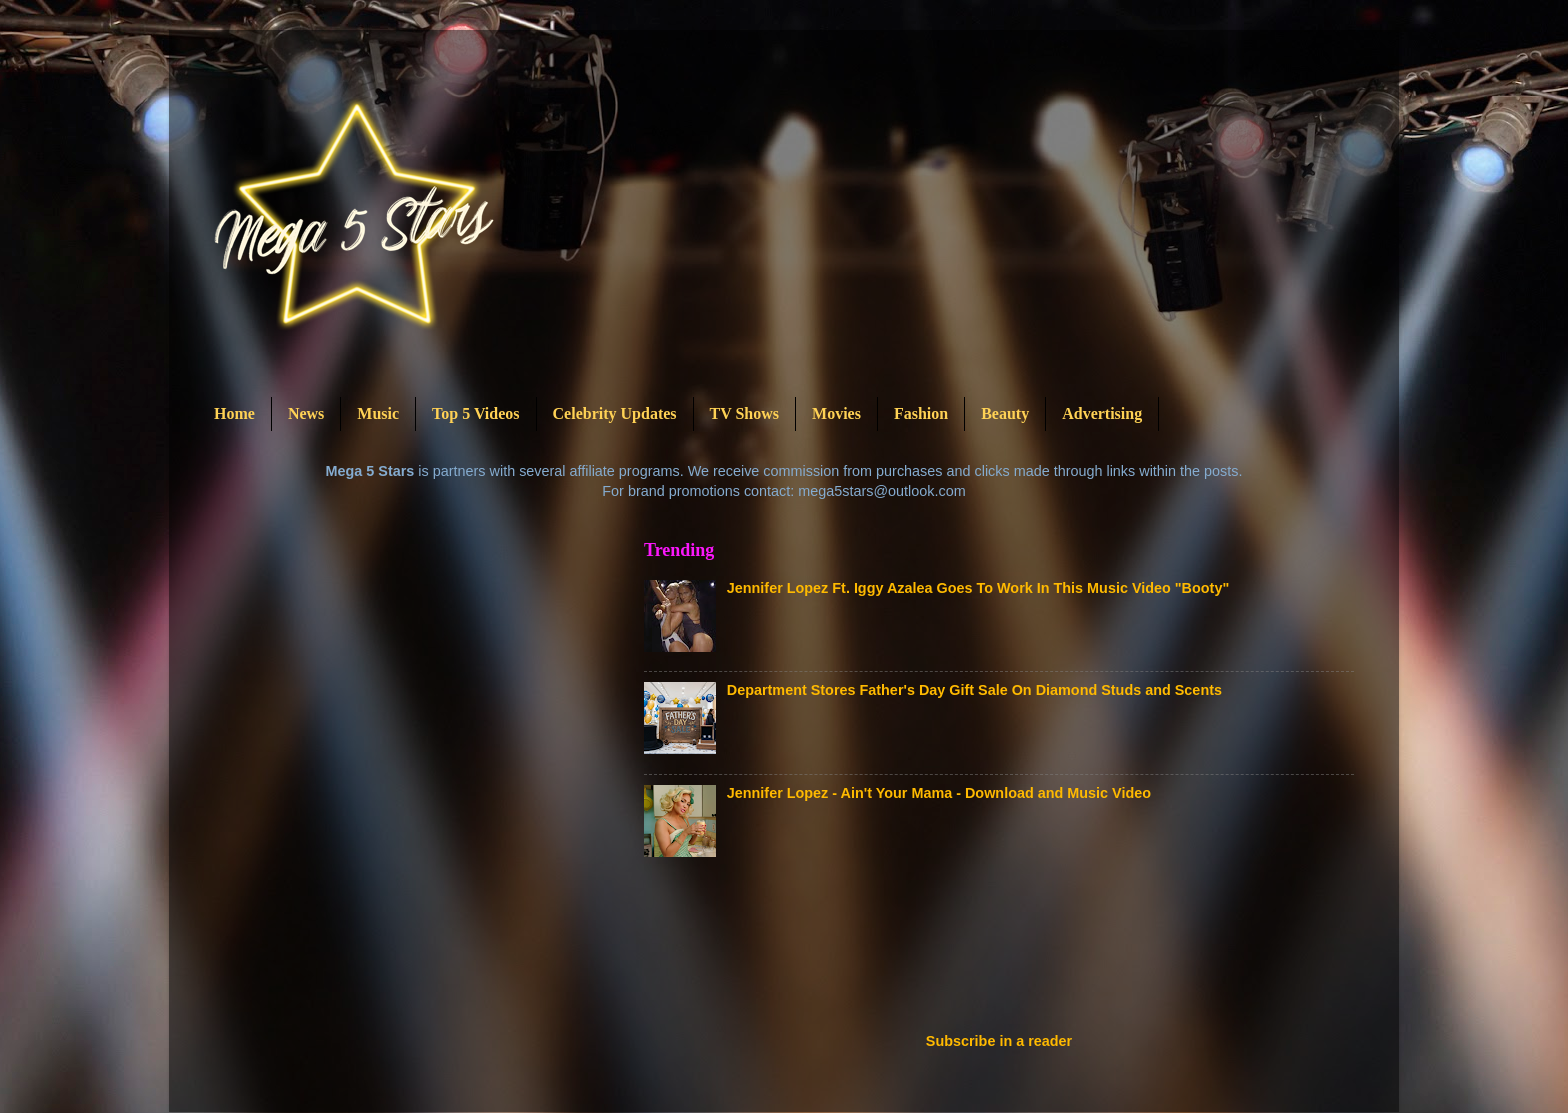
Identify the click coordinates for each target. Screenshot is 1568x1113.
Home (234, 413)
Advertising (1102, 413)
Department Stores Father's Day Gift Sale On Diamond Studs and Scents (974, 690)
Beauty (1005, 413)
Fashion (921, 413)
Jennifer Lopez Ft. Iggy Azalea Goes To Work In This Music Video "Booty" (978, 588)
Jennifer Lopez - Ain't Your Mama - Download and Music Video (939, 793)
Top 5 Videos (475, 413)
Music (378, 413)
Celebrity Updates (615, 413)
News (306, 413)
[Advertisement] (1008, 951)
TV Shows (745, 413)
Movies (836, 413)
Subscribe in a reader (999, 1041)
